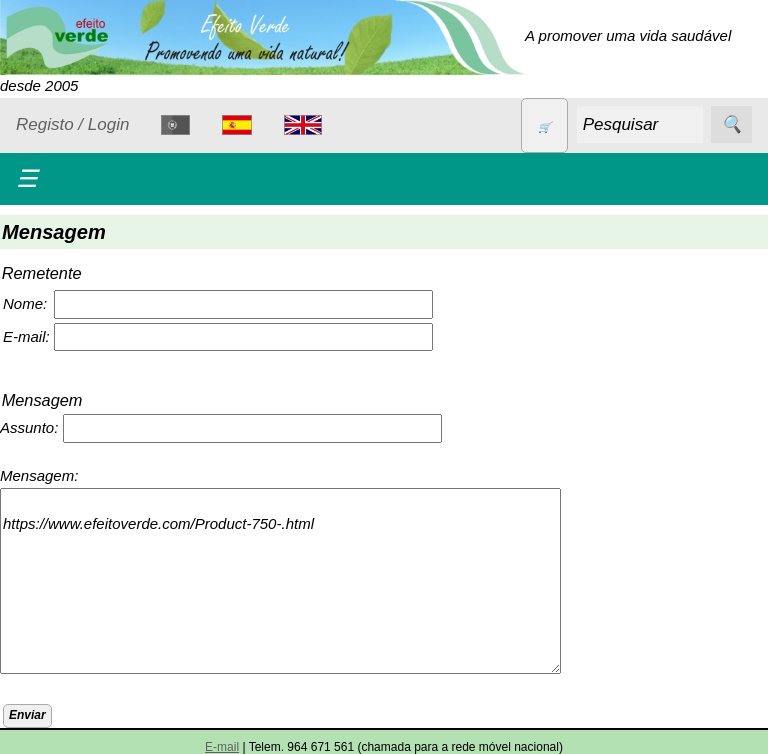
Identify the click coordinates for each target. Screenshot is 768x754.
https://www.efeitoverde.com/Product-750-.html (280, 581)
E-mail (222, 747)
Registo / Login (72, 124)
